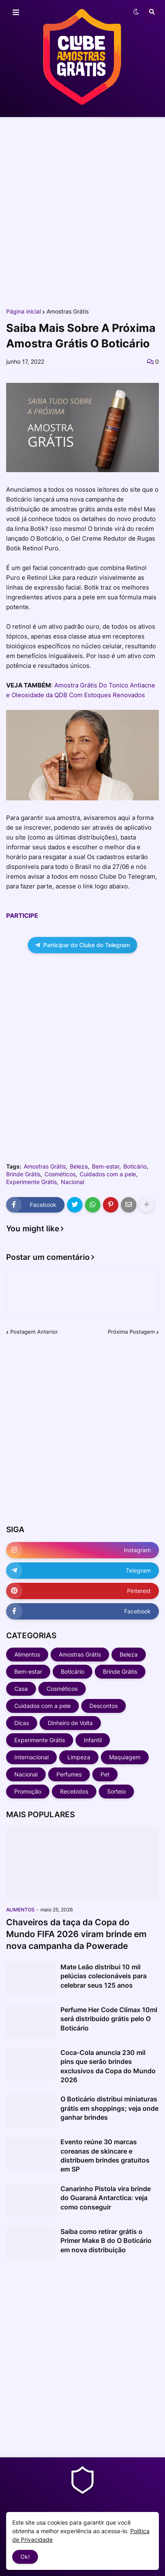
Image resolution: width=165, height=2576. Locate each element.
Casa (21, 1688)
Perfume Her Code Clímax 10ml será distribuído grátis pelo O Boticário (108, 2019)
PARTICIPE (22, 915)
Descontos (103, 1705)
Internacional (31, 1757)
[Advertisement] (82, 212)
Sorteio (116, 1791)
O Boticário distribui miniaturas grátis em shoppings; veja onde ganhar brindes (109, 2108)
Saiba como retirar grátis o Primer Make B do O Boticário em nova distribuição (106, 2240)
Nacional (72, 1182)
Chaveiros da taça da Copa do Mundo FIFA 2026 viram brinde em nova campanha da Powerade (76, 1934)
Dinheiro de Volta (70, 1722)
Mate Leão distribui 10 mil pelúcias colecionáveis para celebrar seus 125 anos (103, 1976)
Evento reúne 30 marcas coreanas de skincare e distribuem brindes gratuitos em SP (104, 2155)
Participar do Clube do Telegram (82, 944)
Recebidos (74, 1791)
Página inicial (23, 311)
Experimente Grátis (31, 1182)
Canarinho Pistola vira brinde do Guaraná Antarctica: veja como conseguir (105, 2198)
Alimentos (27, 1654)
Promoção (27, 1791)
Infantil (93, 1739)
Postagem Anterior (34, 1331)
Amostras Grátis (68, 311)
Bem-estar (105, 1166)
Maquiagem (124, 1757)
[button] (16, 13)
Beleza (79, 1166)
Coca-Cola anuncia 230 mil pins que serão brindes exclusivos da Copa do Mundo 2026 (108, 2066)
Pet (104, 1774)
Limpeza (78, 1757)
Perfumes (69, 1774)
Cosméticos (60, 1174)
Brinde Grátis (23, 1174)
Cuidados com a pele (108, 1174)
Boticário (135, 1166)
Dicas (21, 1722)
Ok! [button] (25, 2556)
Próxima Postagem (131, 1331)
